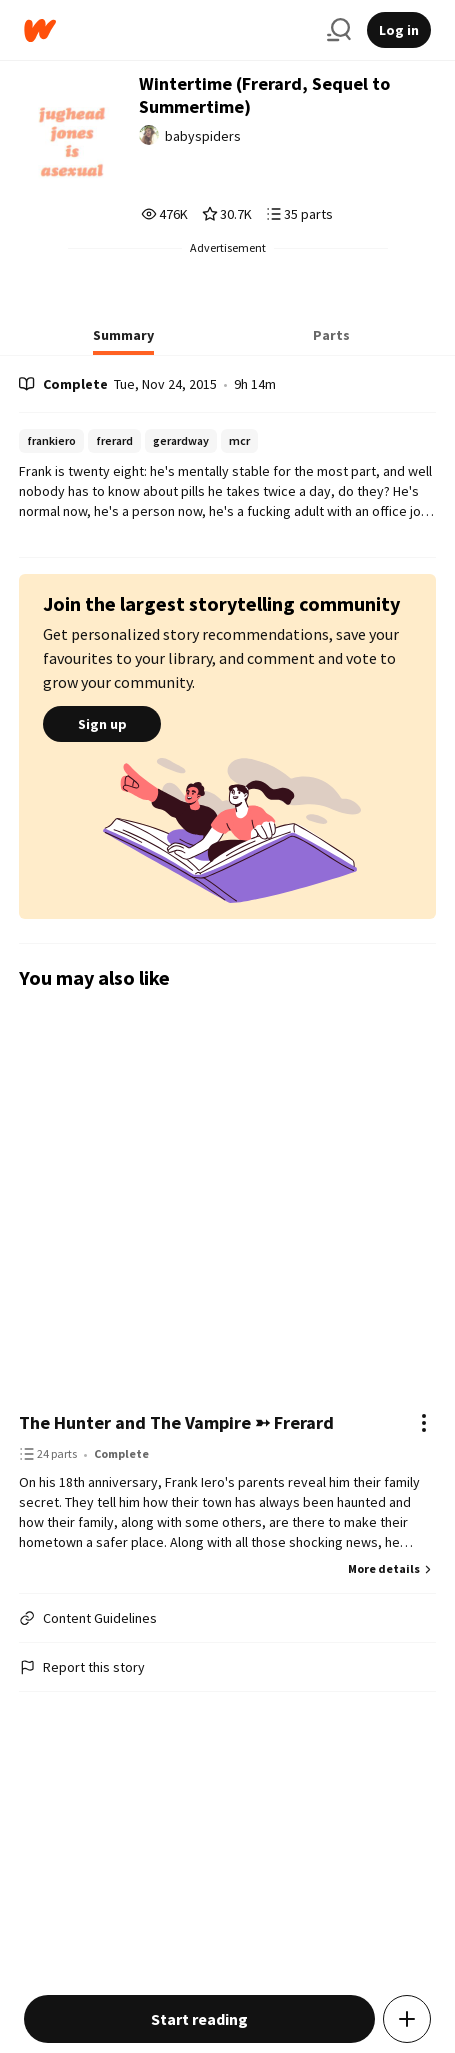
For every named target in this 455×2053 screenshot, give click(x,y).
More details (392, 1568)
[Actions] (424, 1423)
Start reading (199, 2019)
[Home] (167, 30)
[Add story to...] (407, 2019)
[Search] (339, 30)
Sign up (102, 724)
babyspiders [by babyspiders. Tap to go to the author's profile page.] (203, 136)
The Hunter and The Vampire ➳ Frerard (176, 1422)
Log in (399, 30)
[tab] (123, 341)
